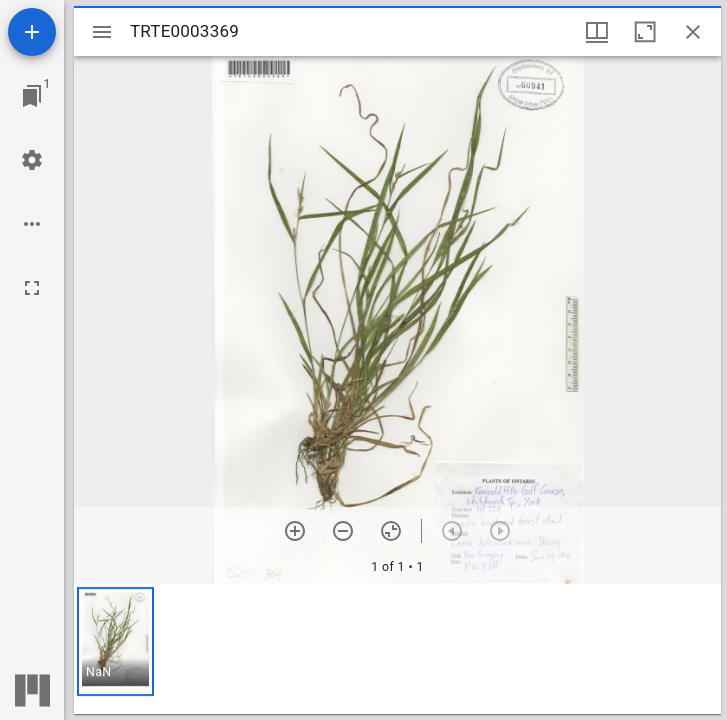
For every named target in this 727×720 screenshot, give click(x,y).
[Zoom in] (295, 531)
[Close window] (693, 32)
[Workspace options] (32, 224)
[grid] (397, 649)
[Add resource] (32, 32)
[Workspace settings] (32, 160)
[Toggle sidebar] (102, 32)
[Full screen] (32, 288)
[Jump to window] (32, 96)
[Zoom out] (343, 531)
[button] (115, 641)
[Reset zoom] (391, 531)
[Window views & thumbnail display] (597, 32)
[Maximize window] (645, 32)
